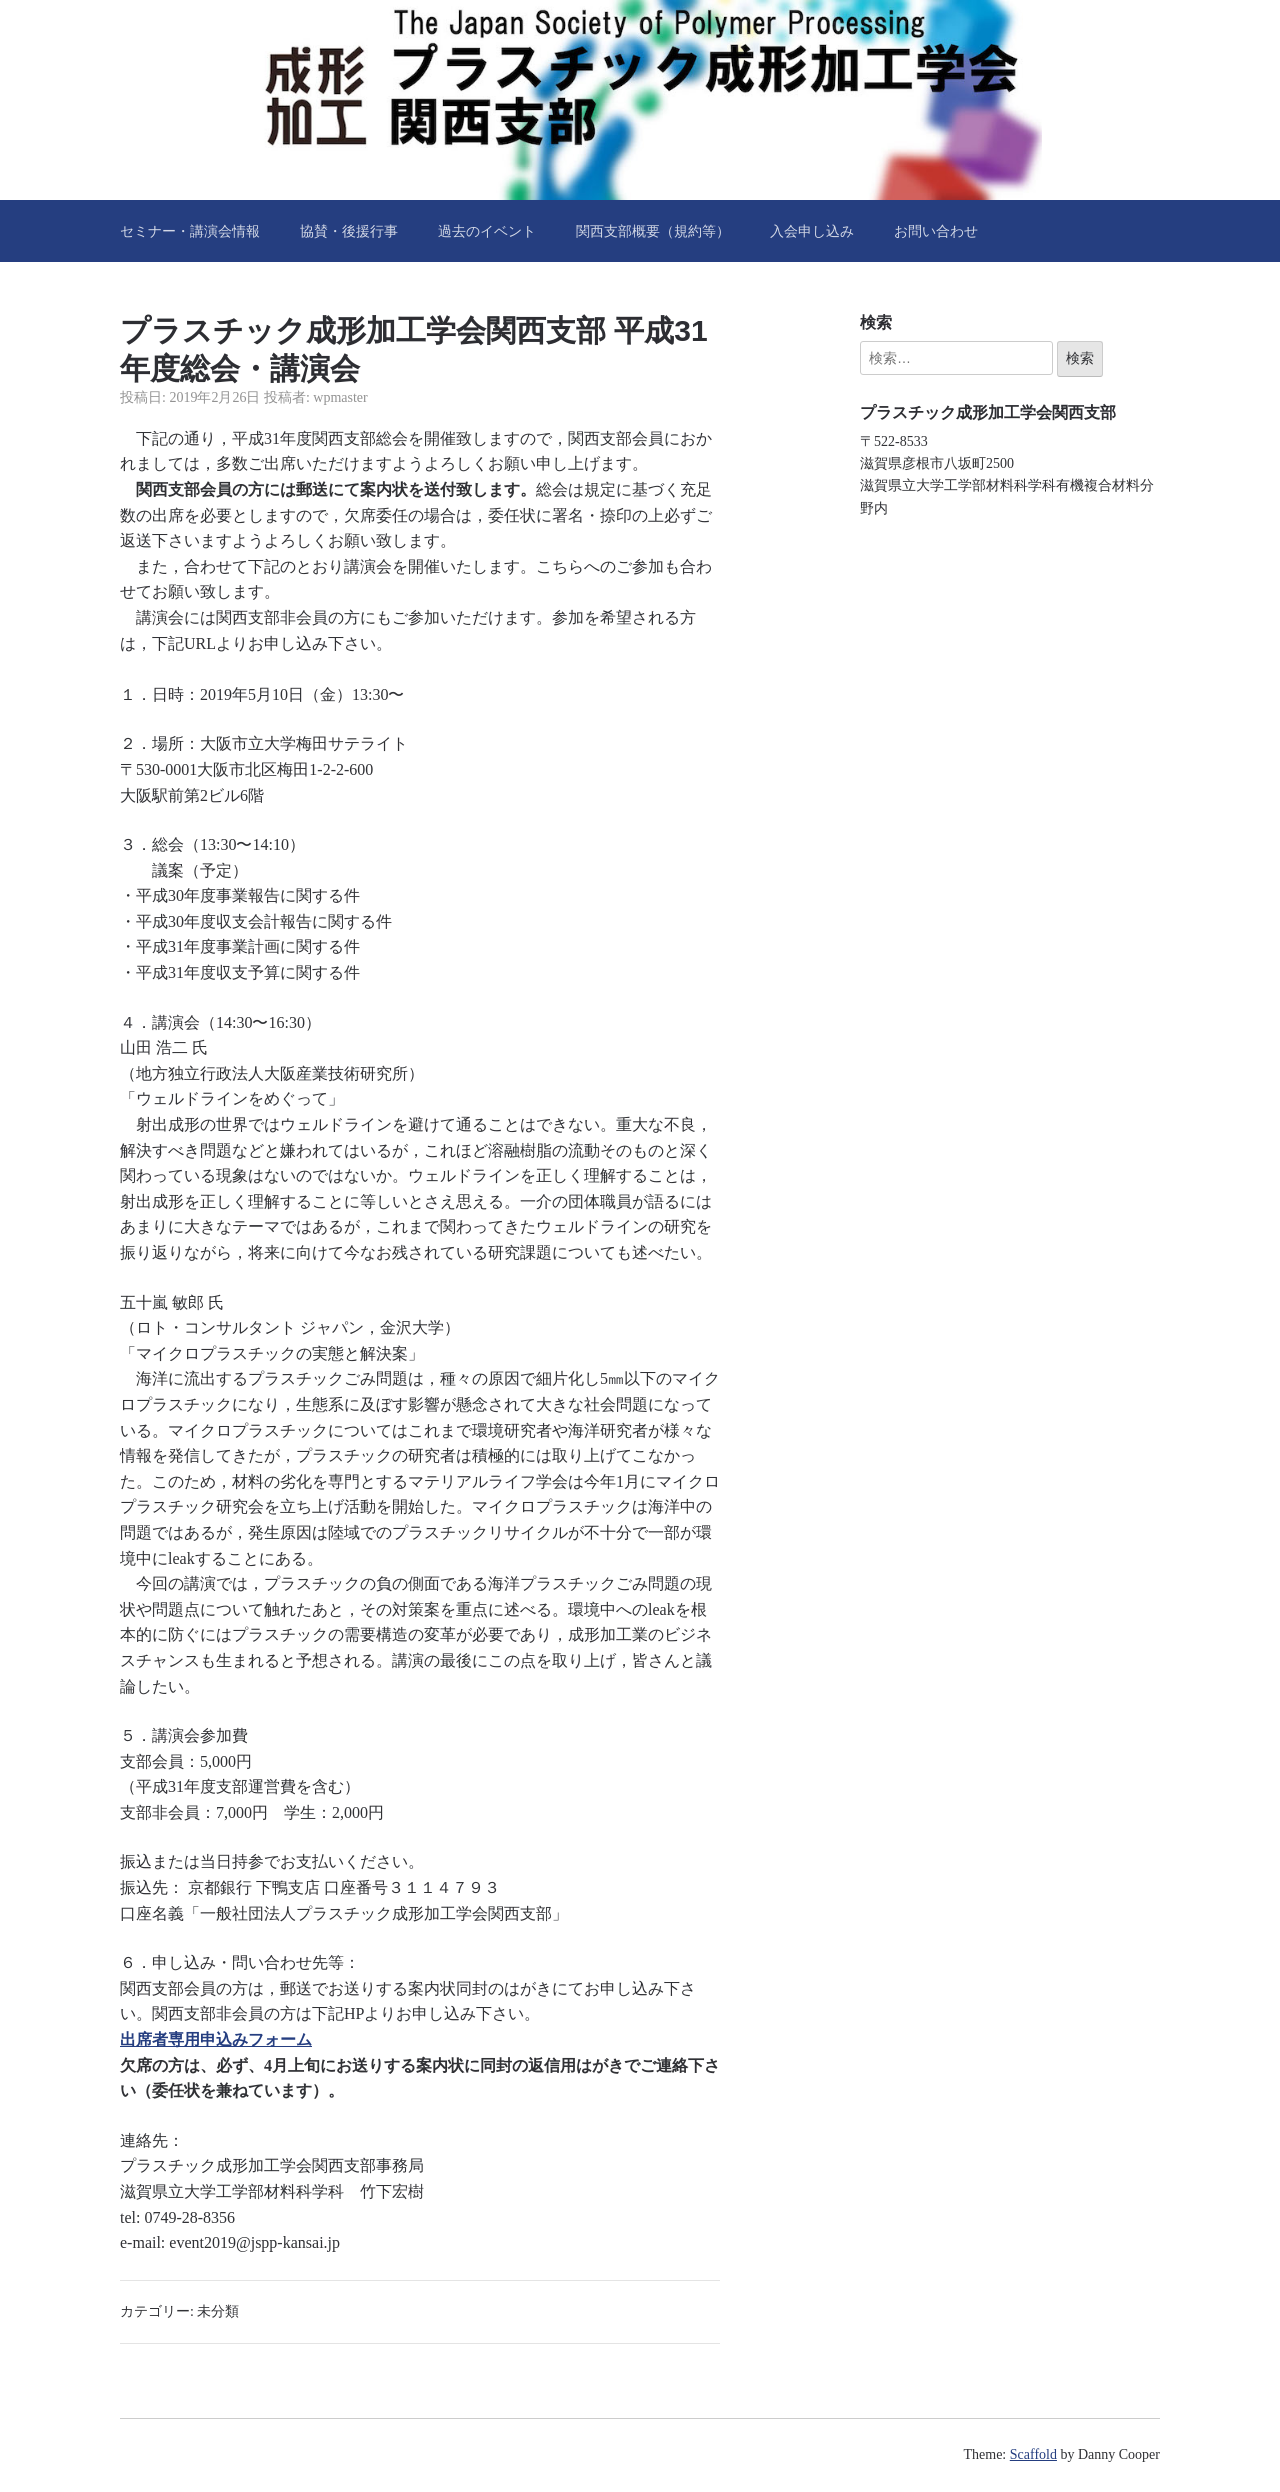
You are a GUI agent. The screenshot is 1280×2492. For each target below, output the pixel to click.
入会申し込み (812, 231)
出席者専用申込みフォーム (216, 2039)
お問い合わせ (936, 231)
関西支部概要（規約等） (653, 231)
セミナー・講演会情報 (190, 231)
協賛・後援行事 (349, 231)
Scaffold (1033, 2454)
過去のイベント (487, 231)
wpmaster (340, 397)
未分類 (218, 2311)
